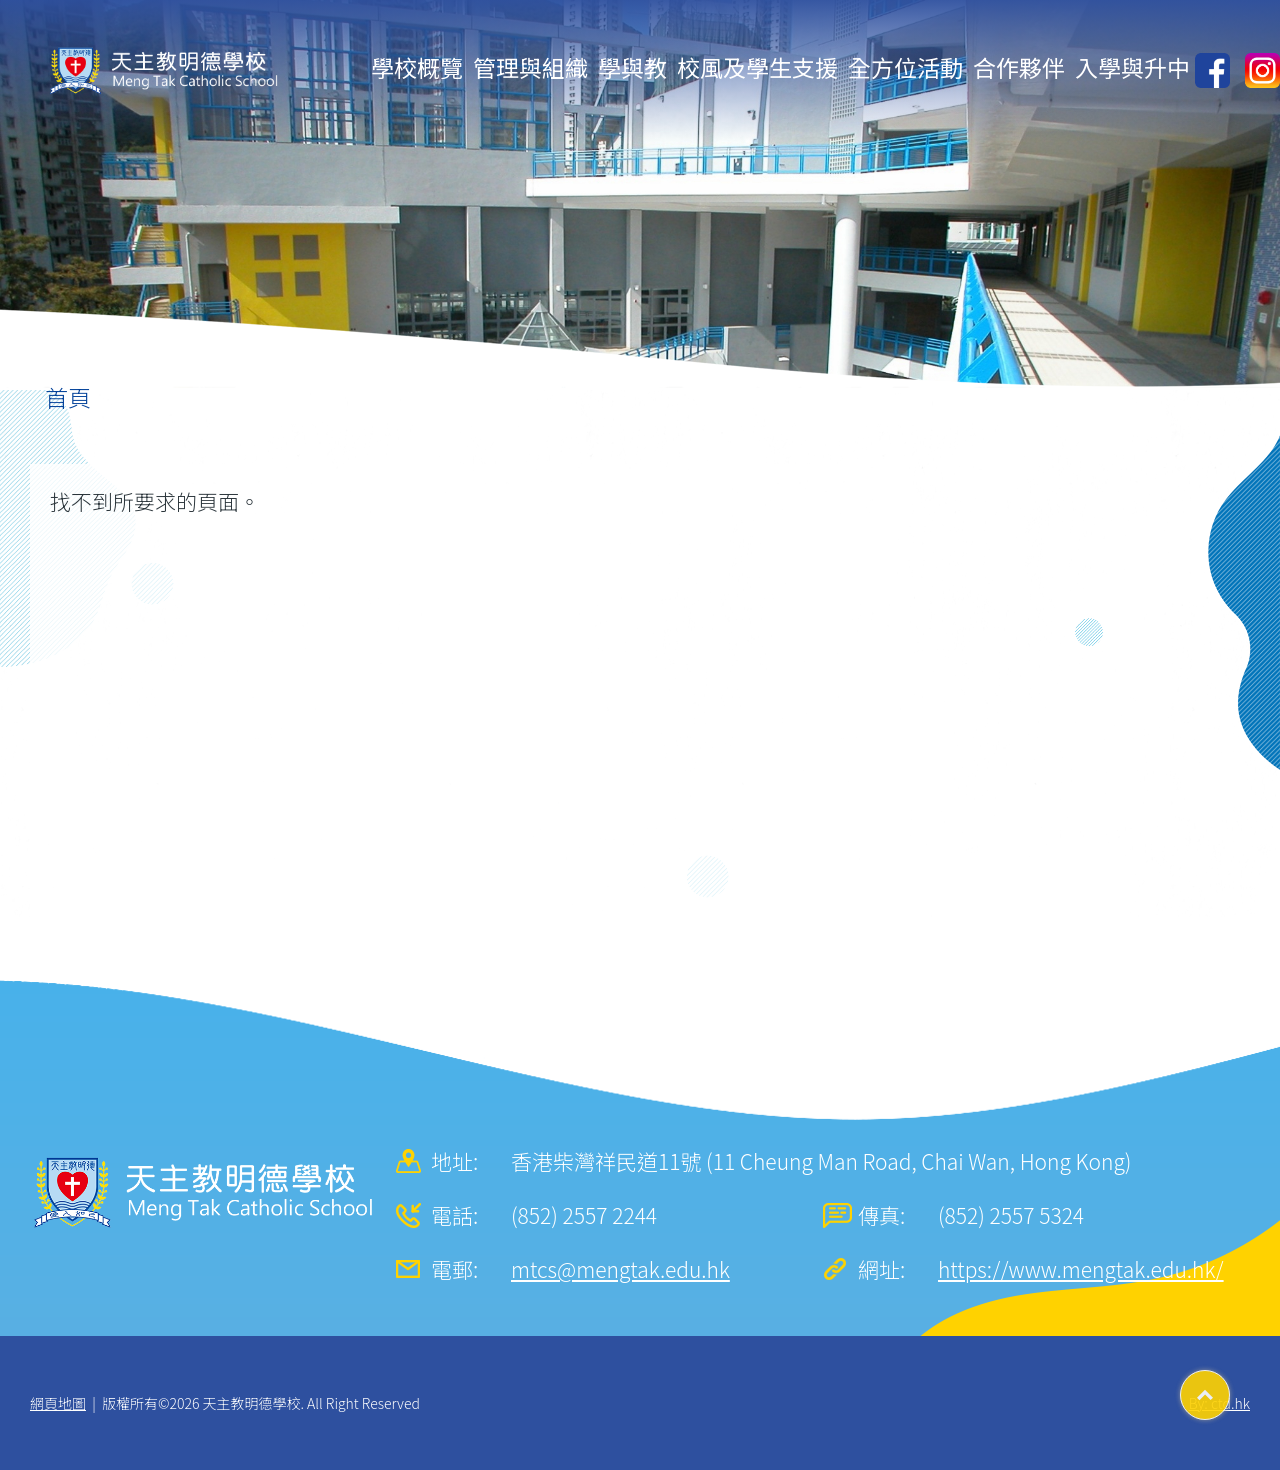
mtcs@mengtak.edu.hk (620, 1269)
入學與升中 (1132, 67)
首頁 (68, 397)
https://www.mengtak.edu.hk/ (1081, 1269)
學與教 (632, 67)
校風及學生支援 (757, 67)
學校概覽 (417, 67)
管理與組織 (530, 67)
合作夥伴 (1019, 67)
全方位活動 (905, 67)
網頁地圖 (58, 1403)
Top (1229, 1388)
